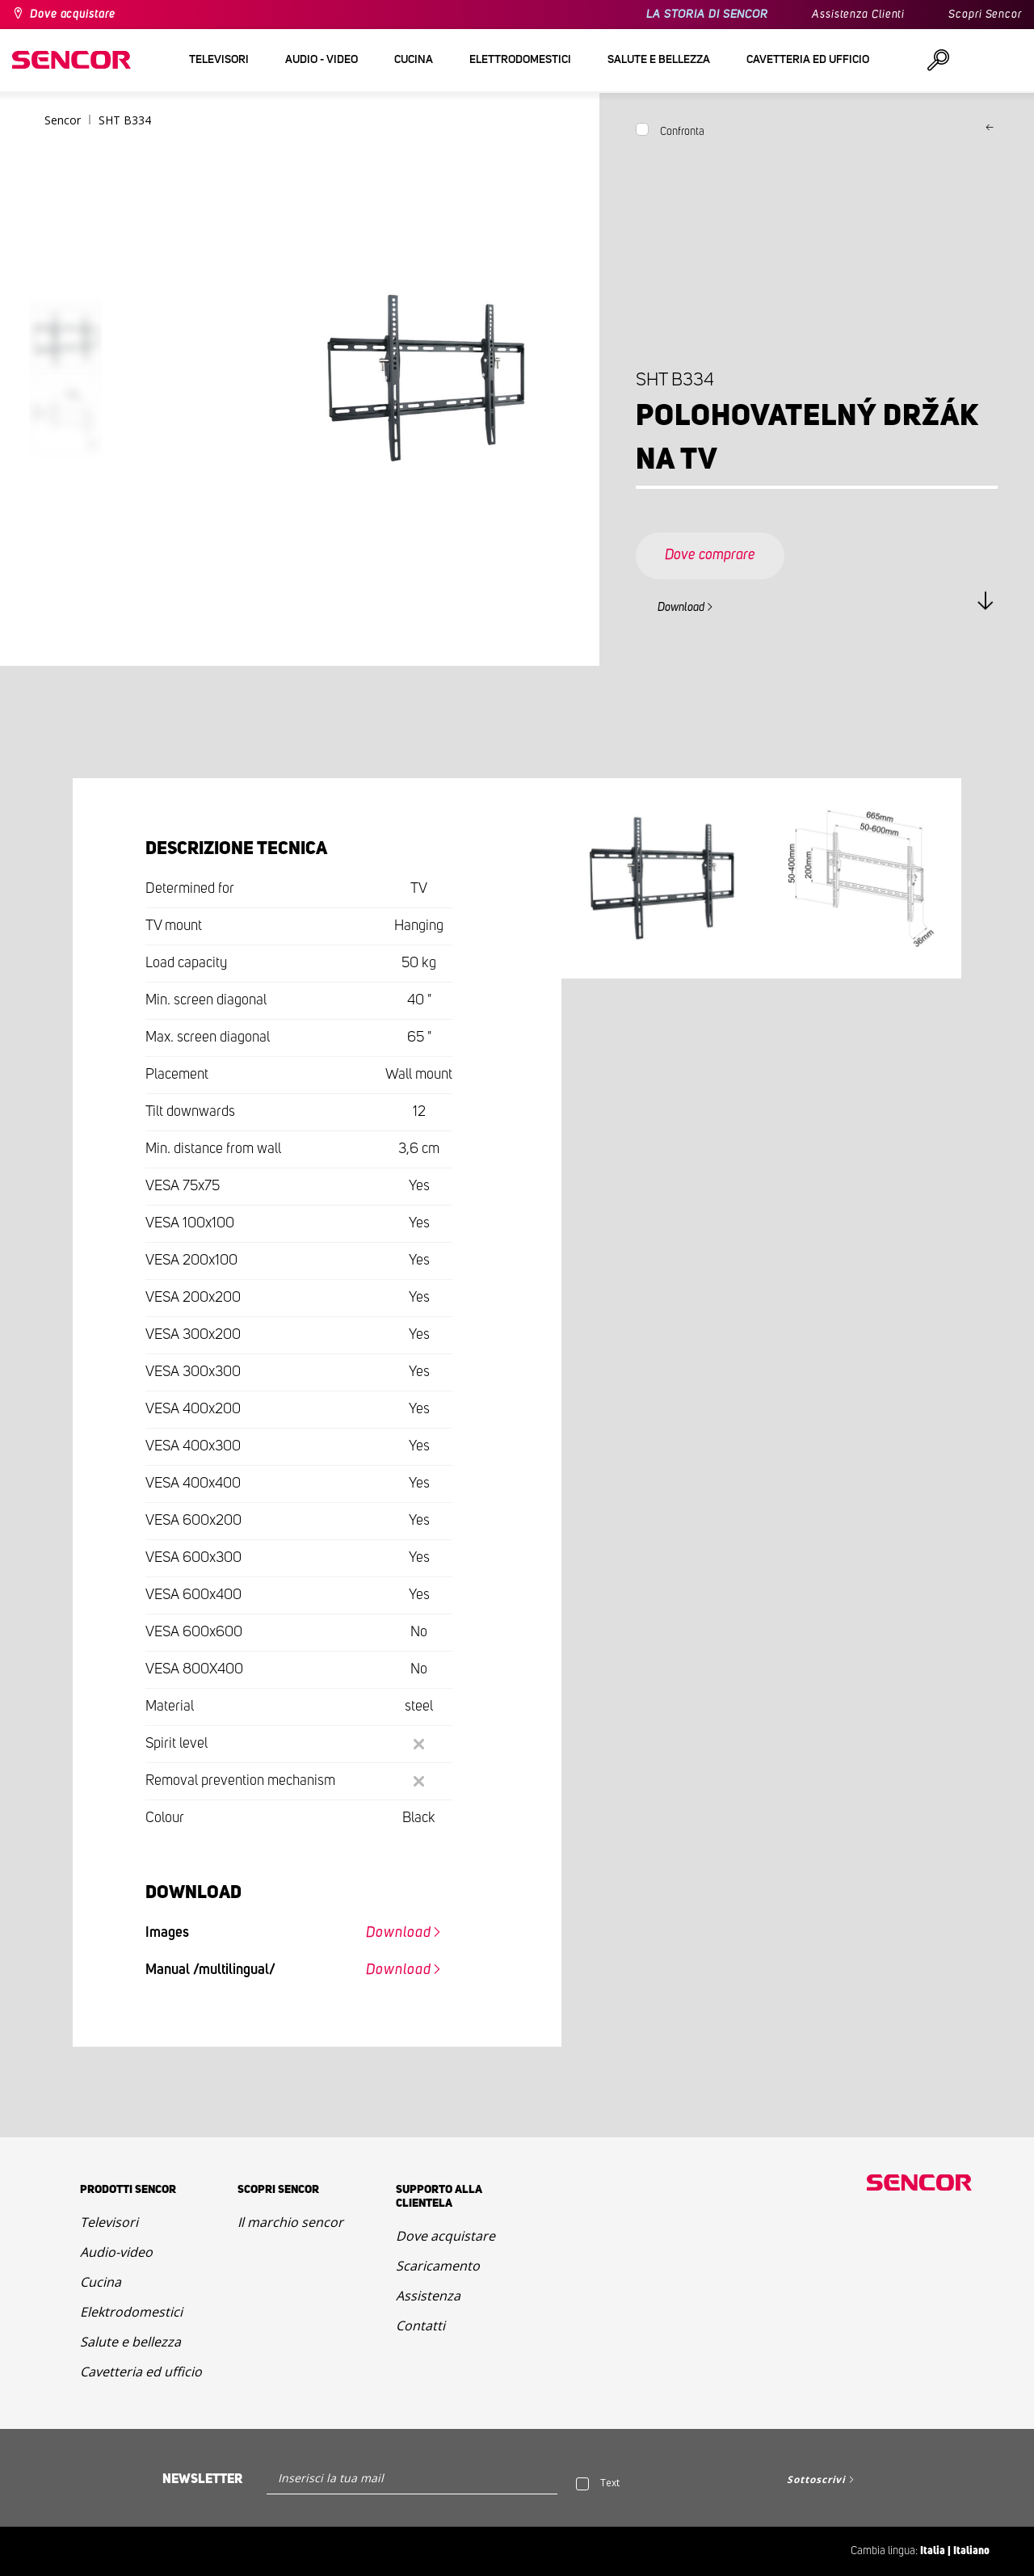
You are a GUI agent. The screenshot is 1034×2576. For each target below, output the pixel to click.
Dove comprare (710, 555)
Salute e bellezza (130, 2342)
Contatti (420, 2325)
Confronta (682, 131)
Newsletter (202, 2479)
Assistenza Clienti (858, 14)
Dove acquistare (73, 14)
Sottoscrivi (816, 2479)
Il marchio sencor (290, 2222)
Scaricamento (438, 2266)
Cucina (100, 2282)
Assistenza (428, 2296)
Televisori (109, 2222)
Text (610, 2483)
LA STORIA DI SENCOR (707, 14)
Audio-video (116, 2252)
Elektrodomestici (131, 2312)
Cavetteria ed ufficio (141, 2371)
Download (681, 607)
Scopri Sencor (985, 14)
